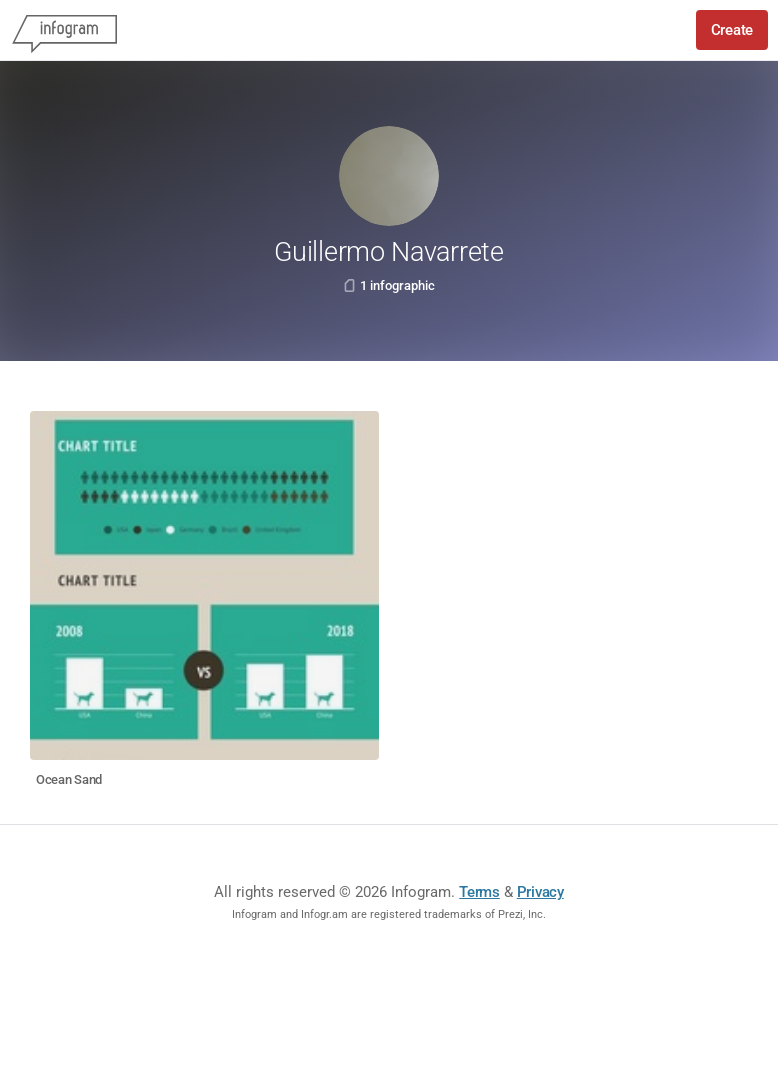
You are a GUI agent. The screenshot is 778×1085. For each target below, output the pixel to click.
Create (732, 30)
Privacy (540, 892)
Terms (479, 892)
